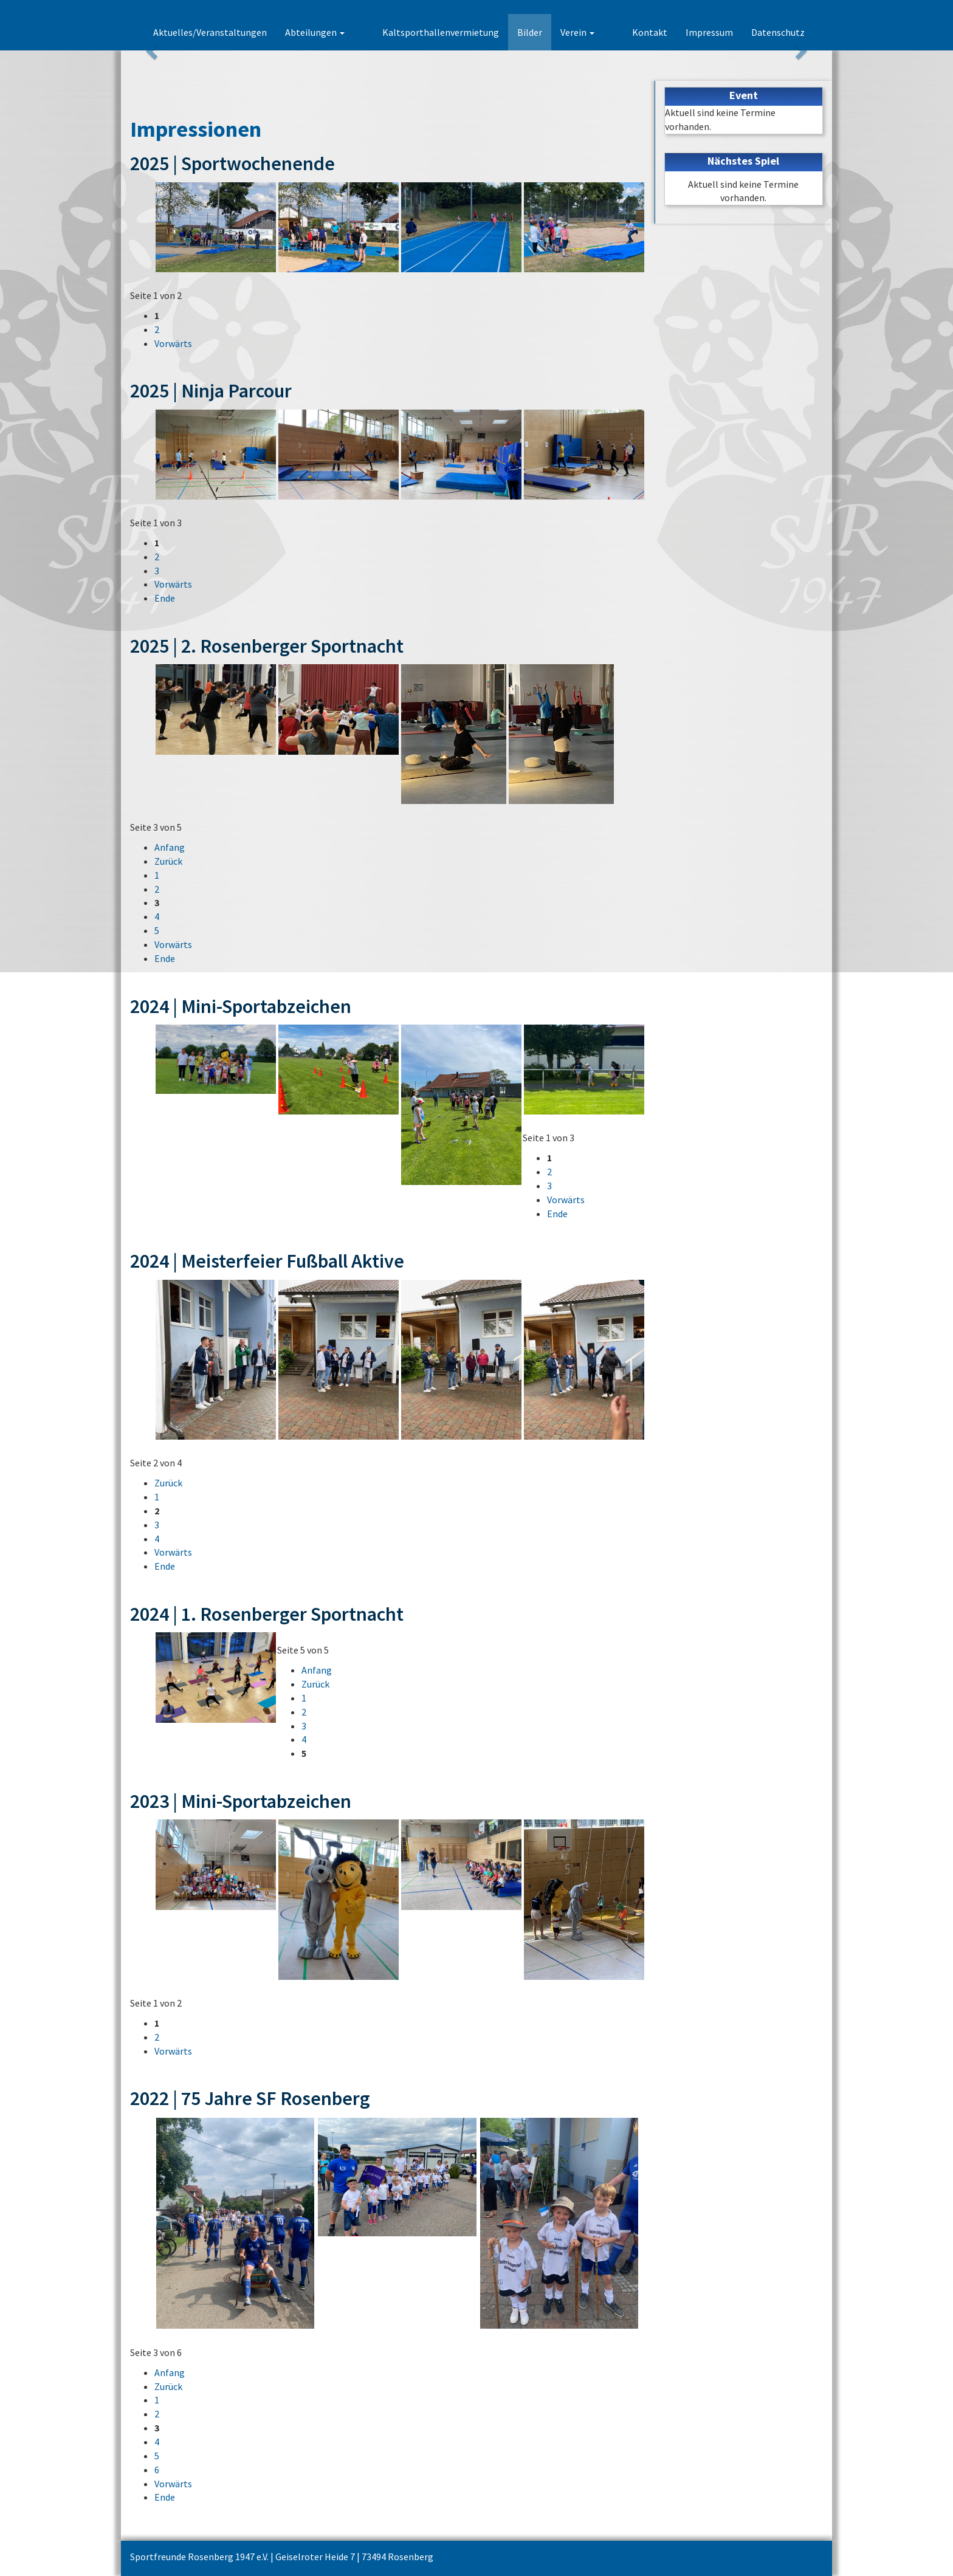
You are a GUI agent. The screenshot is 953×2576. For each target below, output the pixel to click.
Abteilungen (354, 32)
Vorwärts (173, 343)
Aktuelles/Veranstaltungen (249, 32)
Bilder (549, 32)
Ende (164, 598)
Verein (597, 32)
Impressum (709, 32)
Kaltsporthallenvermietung (460, 32)
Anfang (169, 847)
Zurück (168, 861)
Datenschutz (778, 32)
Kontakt (649, 32)
